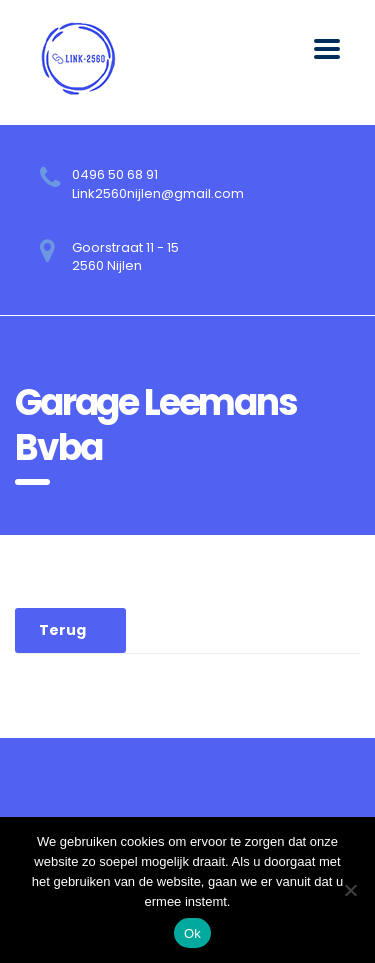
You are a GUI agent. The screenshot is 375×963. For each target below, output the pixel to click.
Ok (192, 933)
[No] (350, 890)
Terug (62, 630)
